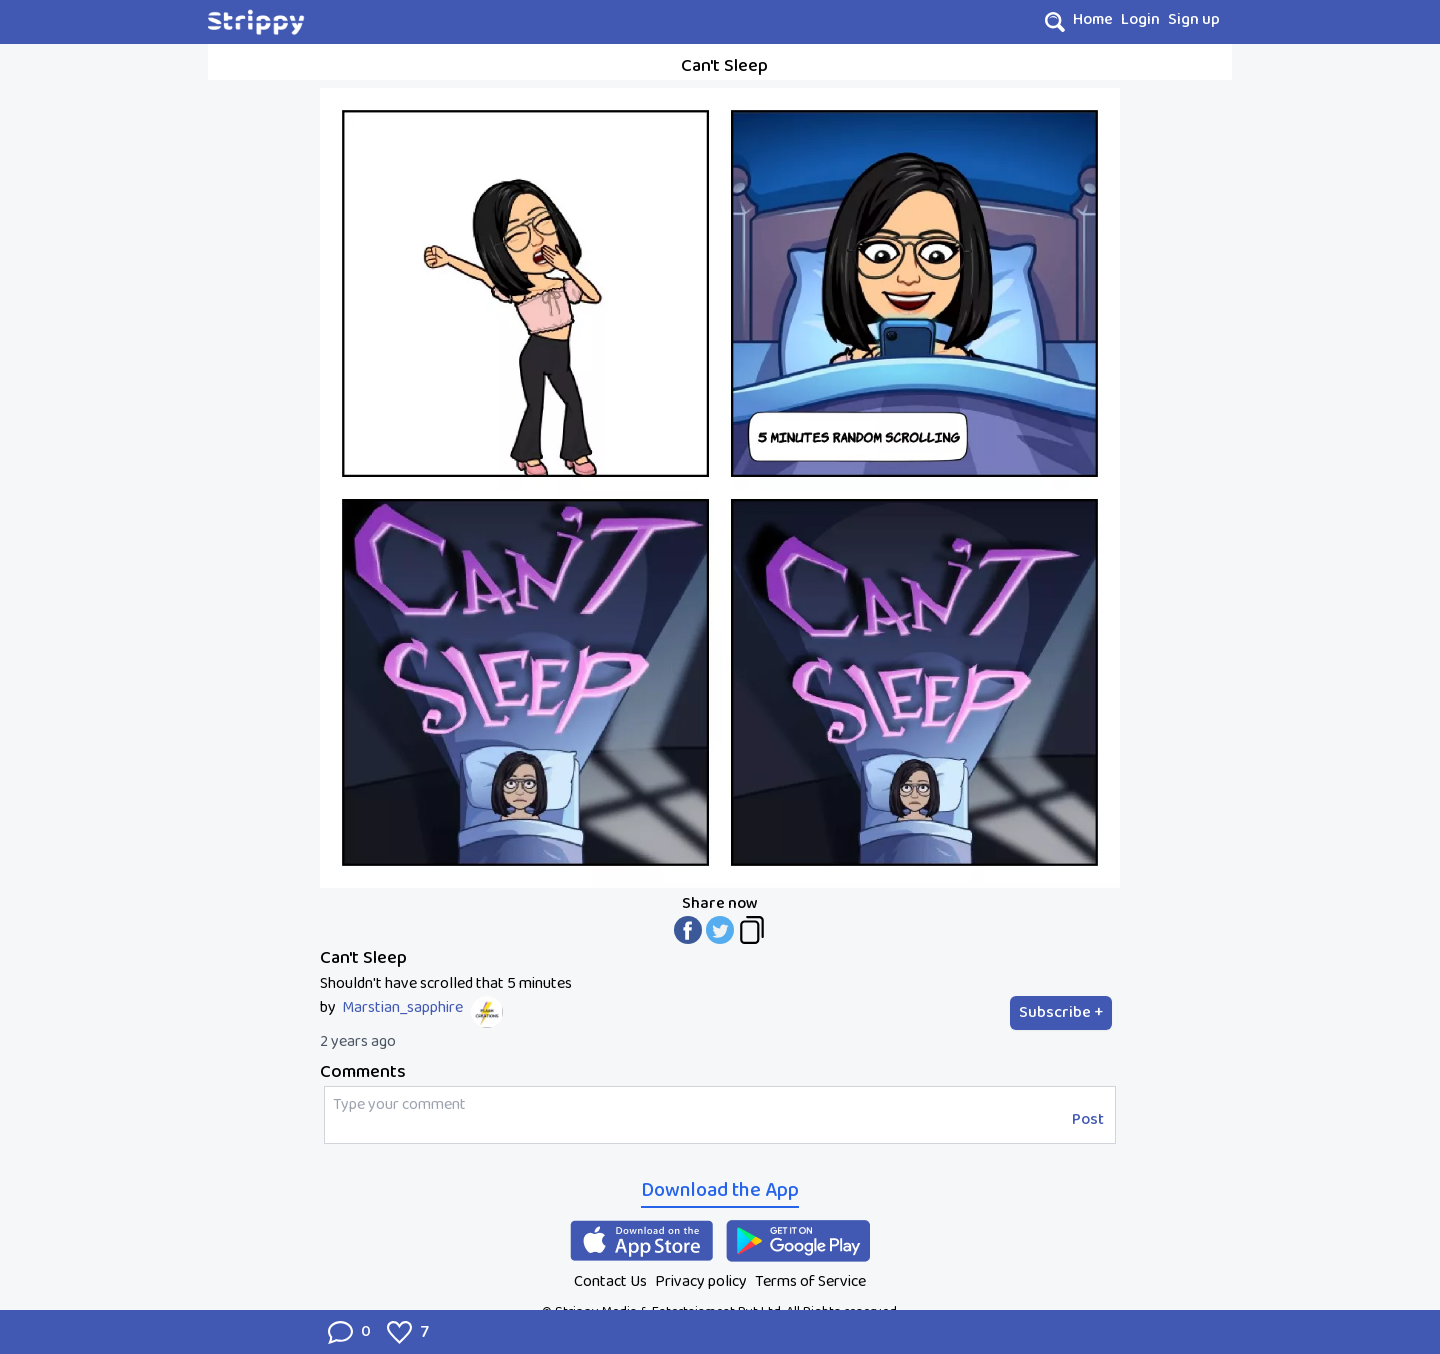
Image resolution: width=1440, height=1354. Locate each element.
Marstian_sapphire (402, 1008)
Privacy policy (701, 1281)
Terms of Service (810, 1281)
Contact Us (610, 1281)
